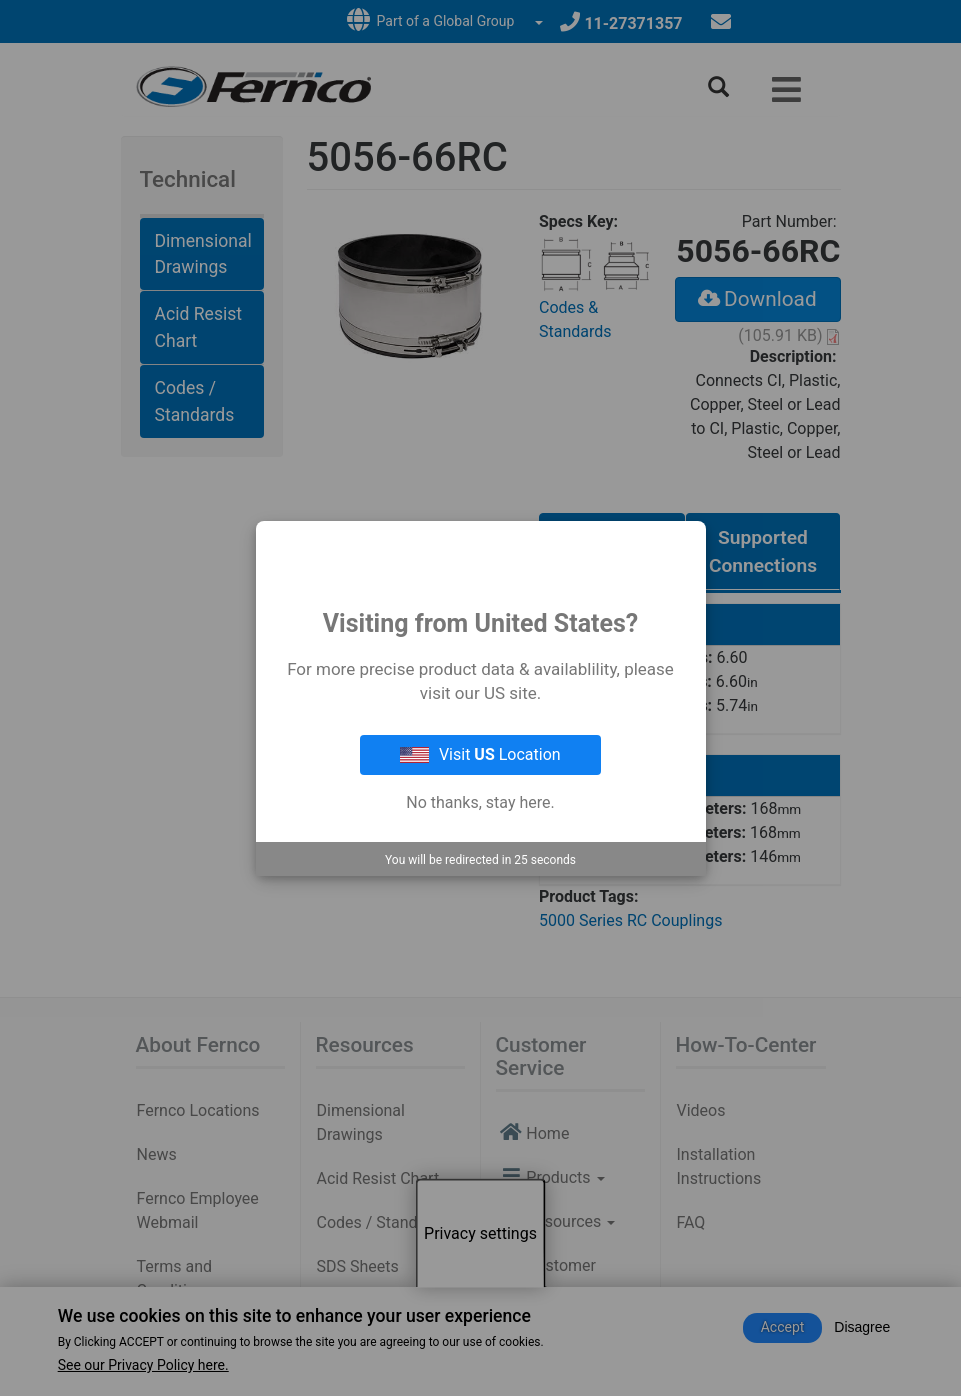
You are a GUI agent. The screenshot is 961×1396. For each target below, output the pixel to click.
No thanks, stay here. (480, 803)
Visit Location (480, 754)
